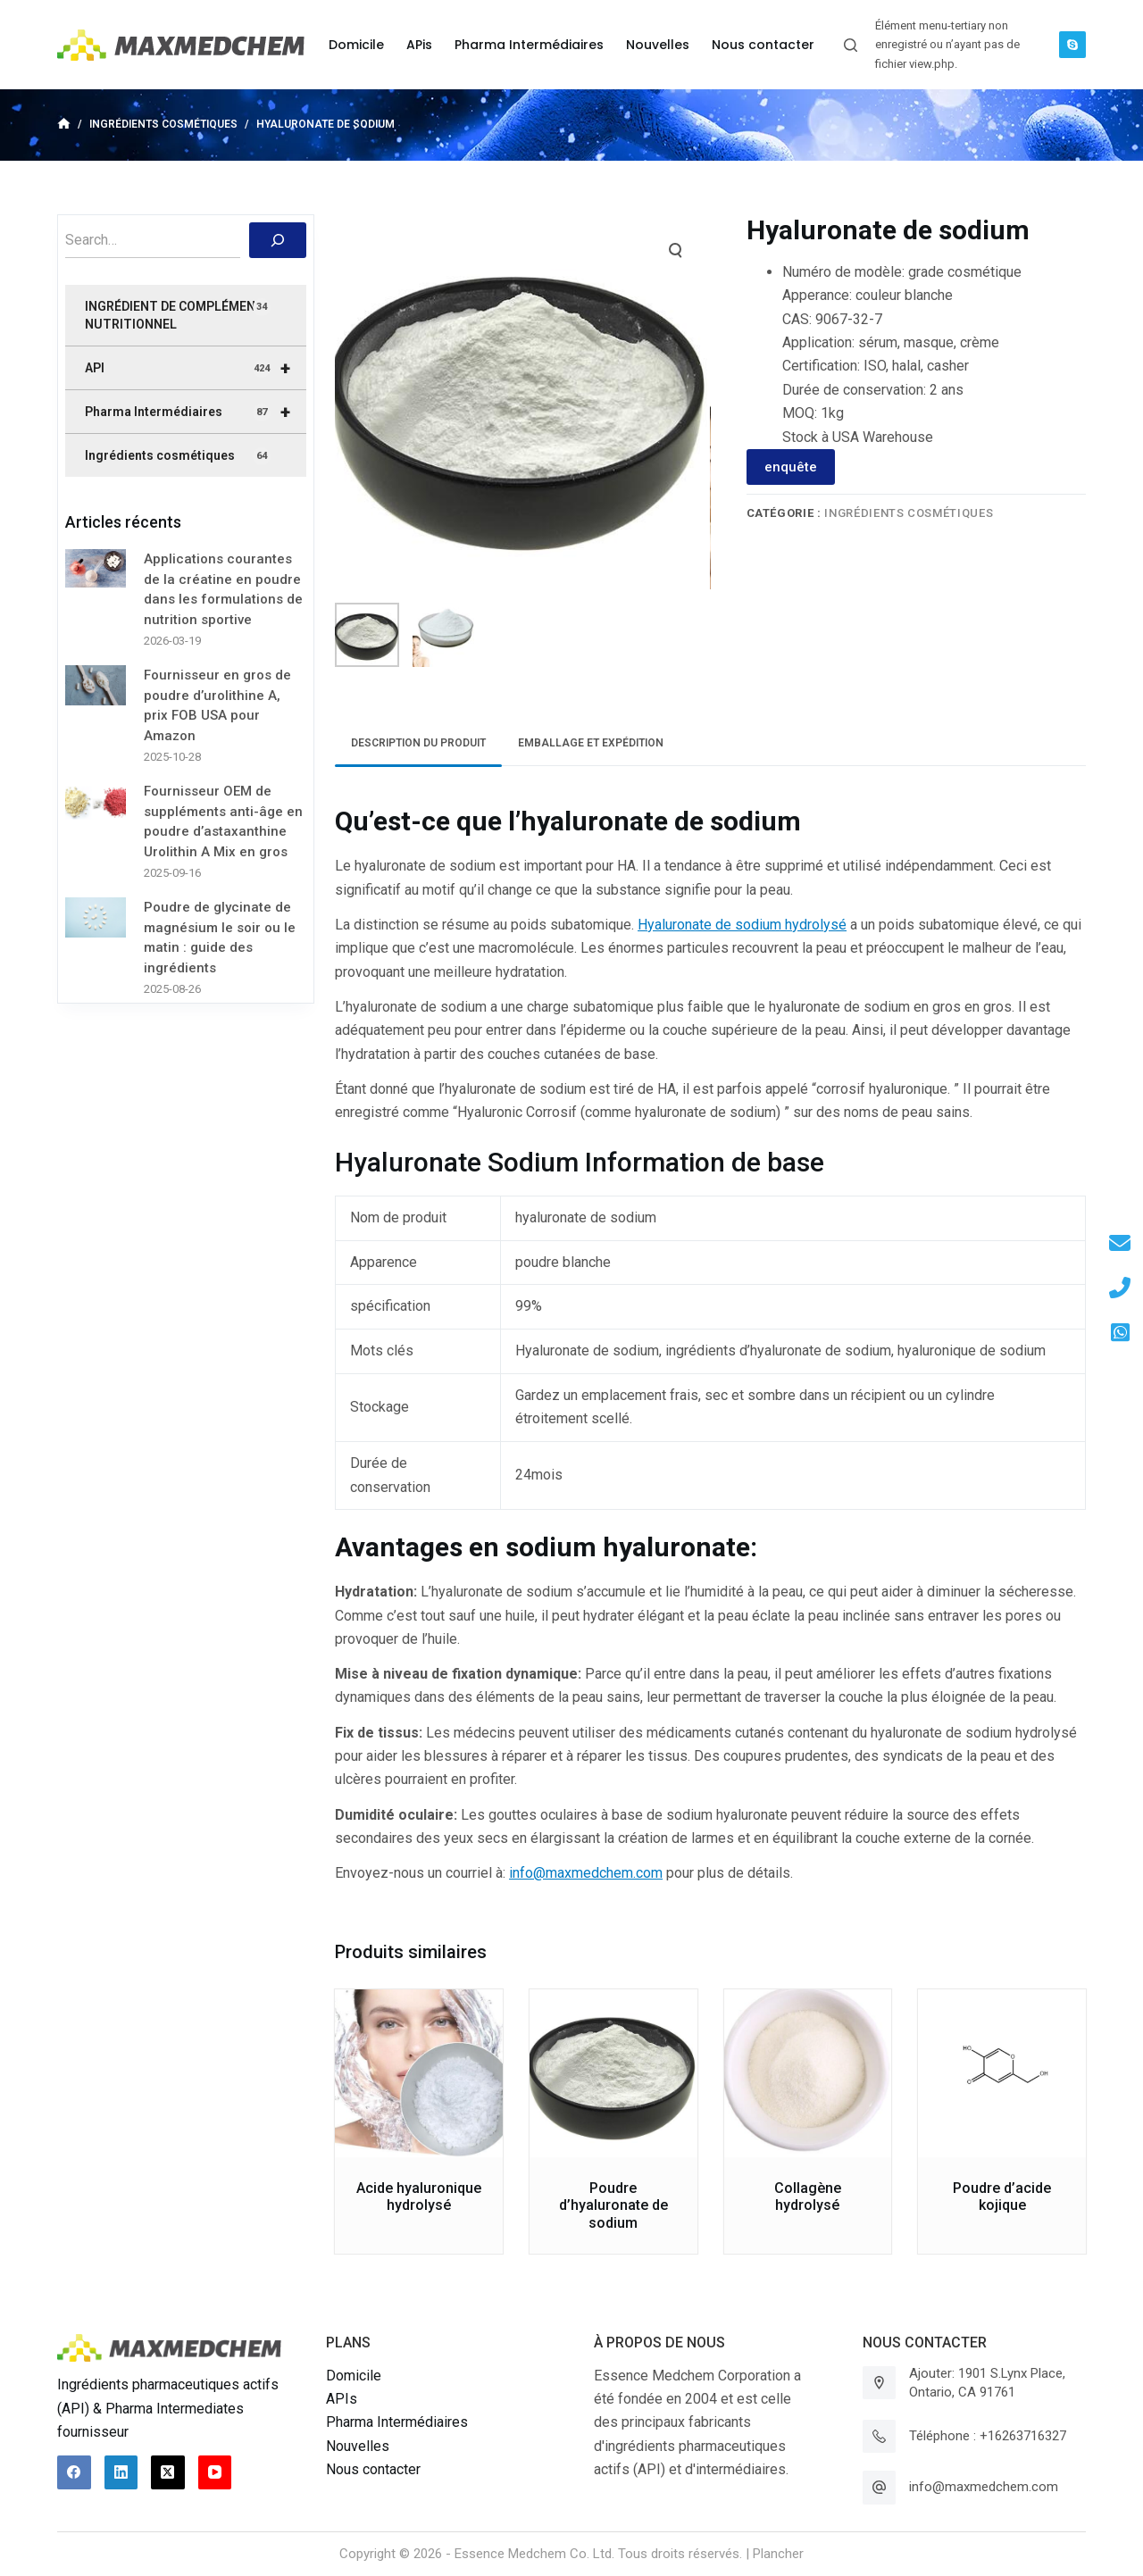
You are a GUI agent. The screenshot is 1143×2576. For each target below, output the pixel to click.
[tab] (418, 743)
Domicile (353, 2375)
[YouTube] (215, 2472)
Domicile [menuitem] (356, 45)
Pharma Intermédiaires (195, 411)
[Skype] (1072, 44)
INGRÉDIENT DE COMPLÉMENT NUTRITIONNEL (178, 314)
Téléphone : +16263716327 (987, 2436)
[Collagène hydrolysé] (808, 2073)
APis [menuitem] (419, 45)
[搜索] (277, 240)
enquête (790, 467)
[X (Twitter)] (168, 2472)
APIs (341, 2398)
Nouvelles (357, 2446)
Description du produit (418, 743)
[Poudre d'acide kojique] (1002, 2073)
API (195, 367)
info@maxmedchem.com (586, 1872)
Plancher (778, 2554)
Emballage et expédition (590, 743)
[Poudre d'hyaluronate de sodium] (613, 2073)
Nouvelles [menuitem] (657, 45)
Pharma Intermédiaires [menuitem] (529, 45)
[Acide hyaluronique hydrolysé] (419, 2073)
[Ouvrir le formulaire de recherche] (850, 45)
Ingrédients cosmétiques (908, 513)
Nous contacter (373, 2469)
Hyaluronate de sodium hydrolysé (742, 924)
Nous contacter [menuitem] (763, 45)
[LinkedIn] (121, 2472)
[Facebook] (74, 2472)
